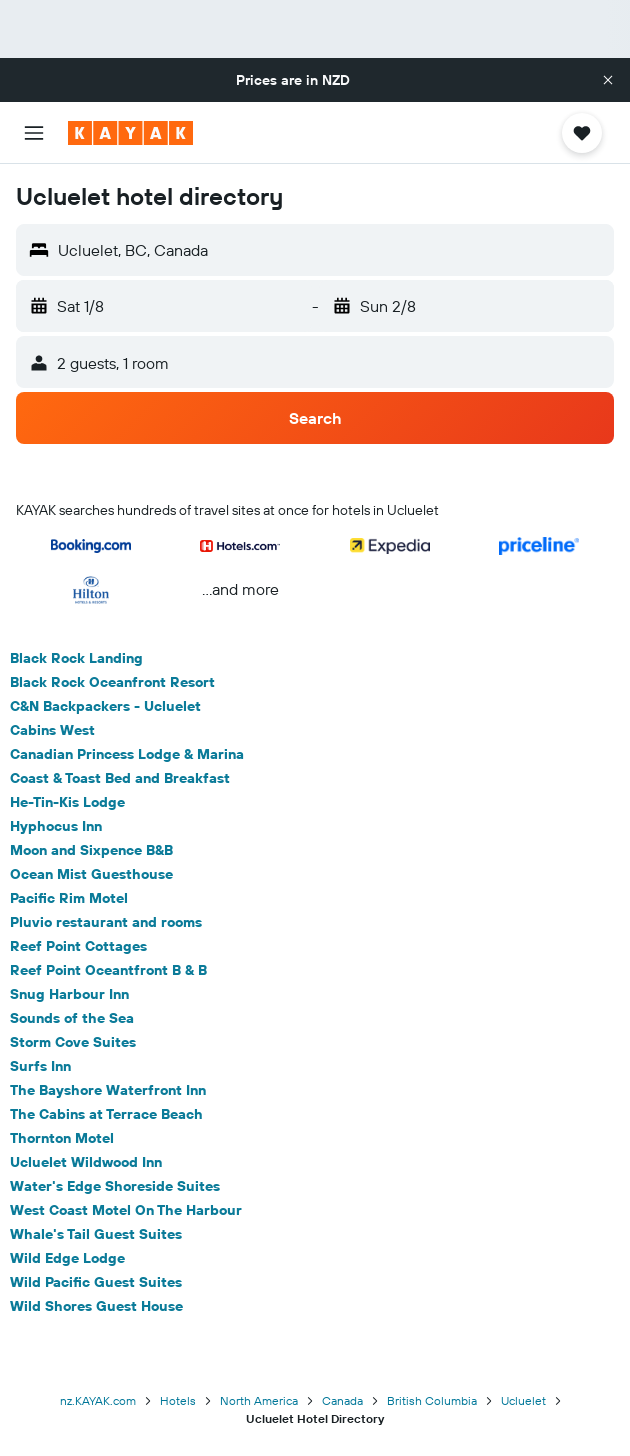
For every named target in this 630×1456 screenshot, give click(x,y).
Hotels (178, 1400)
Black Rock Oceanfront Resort (112, 682)
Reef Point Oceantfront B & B (108, 970)
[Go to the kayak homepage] (130, 133)
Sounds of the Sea (72, 1018)
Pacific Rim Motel (69, 898)
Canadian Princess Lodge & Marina (127, 754)
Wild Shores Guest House (96, 1306)
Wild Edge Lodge (67, 1258)
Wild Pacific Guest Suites (96, 1282)
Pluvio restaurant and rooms (106, 922)
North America (259, 1400)
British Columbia (432, 1400)
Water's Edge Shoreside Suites (115, 1186)
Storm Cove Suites (73, 1042)
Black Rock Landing (76, 658)
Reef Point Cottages (78, 946)
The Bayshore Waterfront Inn (108, 1090)
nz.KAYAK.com (98, 1400)
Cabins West (52, 730)
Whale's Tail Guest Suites (96, 1234)
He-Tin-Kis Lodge (67, 802)
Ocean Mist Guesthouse (91, 874)
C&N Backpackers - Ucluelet (105, 706)
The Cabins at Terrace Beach (106, 1114)
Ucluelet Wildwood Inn (86, 1162)
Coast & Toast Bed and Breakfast (120, 778)
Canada (342, 1400)
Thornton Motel (62, 1138)
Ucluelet (523, 1400)
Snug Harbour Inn (69, 994)
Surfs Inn (40, 1066)
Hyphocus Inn (56, 826)
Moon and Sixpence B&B (91, 850)
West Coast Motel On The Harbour (126, 1210)
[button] (608, 80)
